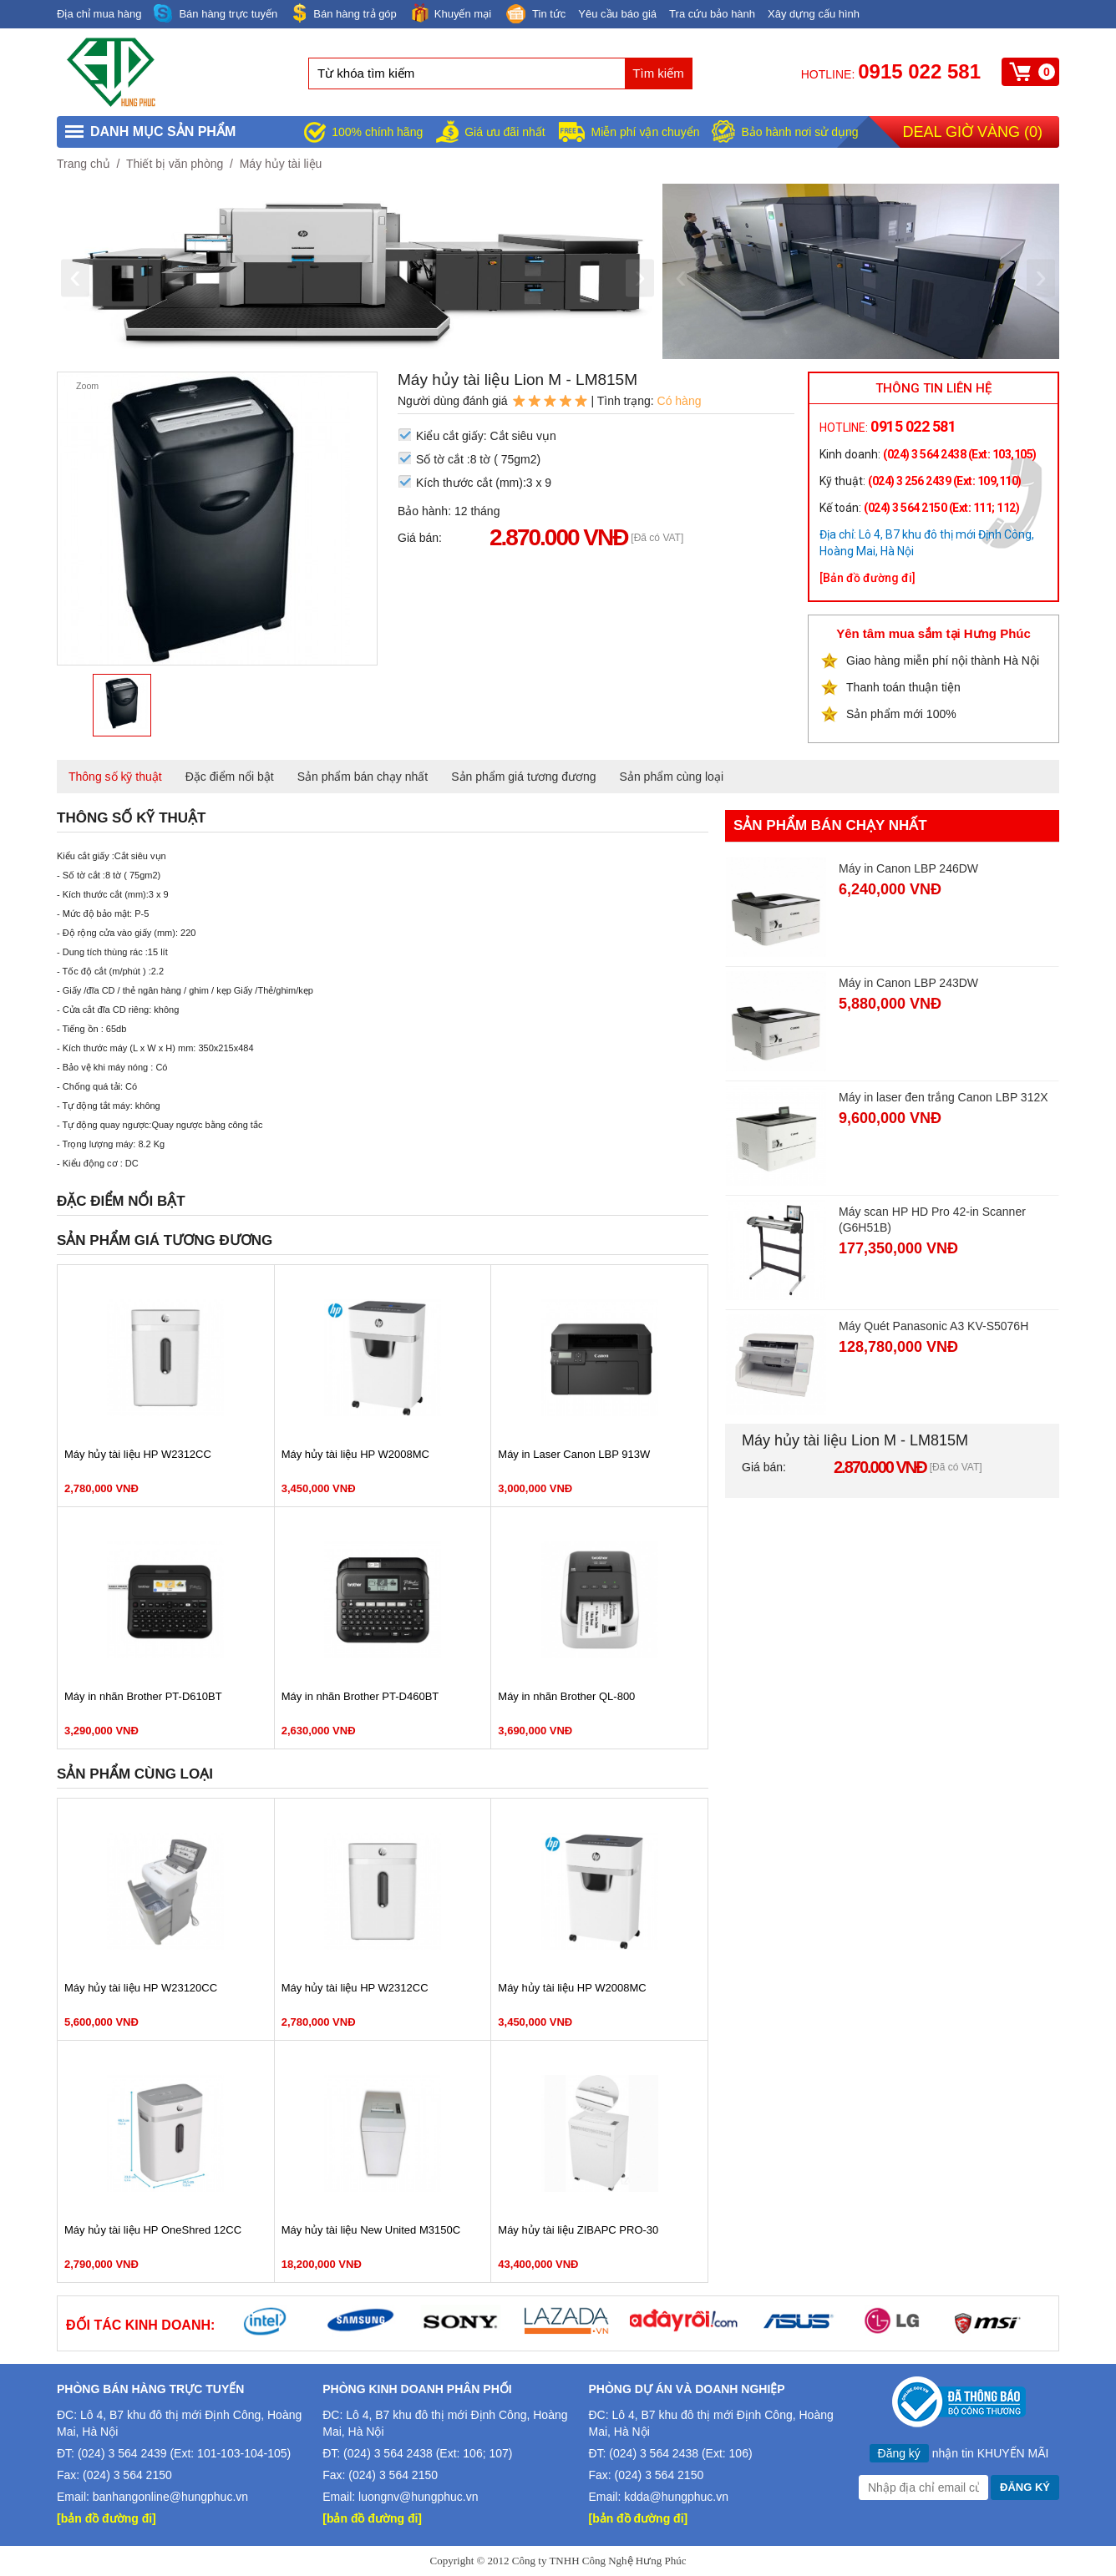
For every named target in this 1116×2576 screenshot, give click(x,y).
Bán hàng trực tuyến (215, 13)
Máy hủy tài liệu (281, 163)
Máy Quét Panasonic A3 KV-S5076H (933, 1326)
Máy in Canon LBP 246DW (908, 868)
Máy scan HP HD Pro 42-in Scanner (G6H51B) (932, 1219)
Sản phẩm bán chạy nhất (363, 776)
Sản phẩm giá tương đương (523, 776)
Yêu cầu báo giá (617, 14)
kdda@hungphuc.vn (676, 2496)
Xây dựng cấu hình (814, 14)
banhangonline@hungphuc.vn (170, 2496)
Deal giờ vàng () (972, 132)
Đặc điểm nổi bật (229, 776)
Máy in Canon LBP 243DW (908, 982)
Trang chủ (83, 163)
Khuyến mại (450, 13)
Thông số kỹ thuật (115, 776)
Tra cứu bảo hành (712, 14)
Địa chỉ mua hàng (99, 14)
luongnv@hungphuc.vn (418, 2496)
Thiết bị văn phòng (174, 163)
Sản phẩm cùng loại (671, 776)
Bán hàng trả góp (343, 13)
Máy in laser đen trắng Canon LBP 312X (943, 1097)
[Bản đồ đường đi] (867, 578)
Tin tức (535, 15)
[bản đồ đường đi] (106, 2518)
